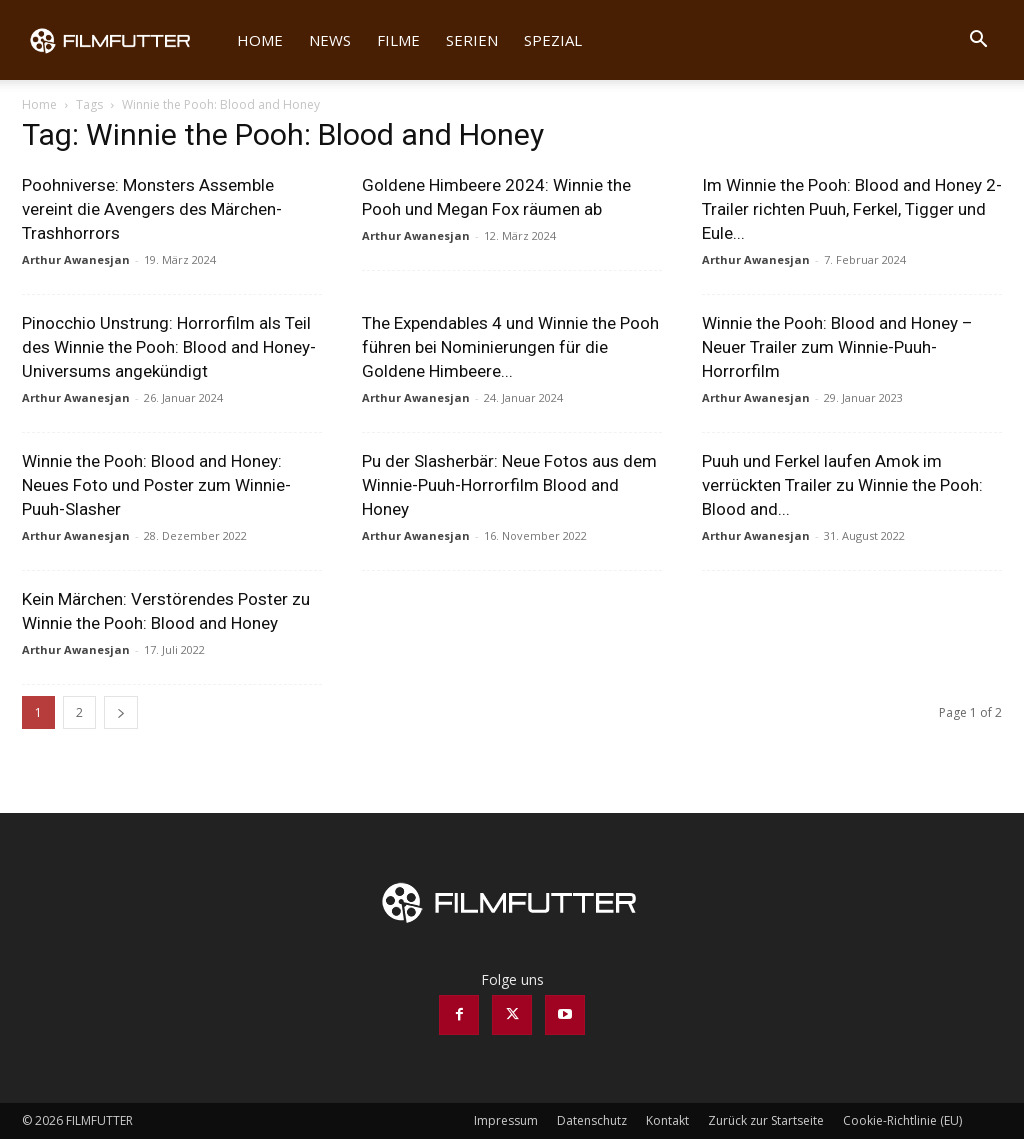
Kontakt (667, 1120)
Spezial (553, 40)
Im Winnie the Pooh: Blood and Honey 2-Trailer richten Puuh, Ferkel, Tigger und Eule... (852, 209)
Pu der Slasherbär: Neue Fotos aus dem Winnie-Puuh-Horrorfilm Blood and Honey (509, 485)
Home (260, 40)
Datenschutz (592, 1120)
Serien (472, 40)
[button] (978, 41)
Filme (398, 40)
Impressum (506, 1120)
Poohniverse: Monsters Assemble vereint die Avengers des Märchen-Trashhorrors (152, 209)
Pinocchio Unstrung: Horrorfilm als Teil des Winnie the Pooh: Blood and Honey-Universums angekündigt (169, 347)
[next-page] (121, 712)
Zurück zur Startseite (766, 1120)
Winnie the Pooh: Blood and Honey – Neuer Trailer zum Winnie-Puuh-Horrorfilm (837, 347)
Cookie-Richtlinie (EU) (902, 1120)
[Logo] (123, 40)
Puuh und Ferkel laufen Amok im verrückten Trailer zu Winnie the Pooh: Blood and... (842, 485)
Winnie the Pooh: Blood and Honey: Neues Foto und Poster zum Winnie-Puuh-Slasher (156, 485)
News (330, 40)
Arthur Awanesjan (76, 259)
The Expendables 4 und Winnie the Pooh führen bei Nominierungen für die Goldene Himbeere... (510, 347)
